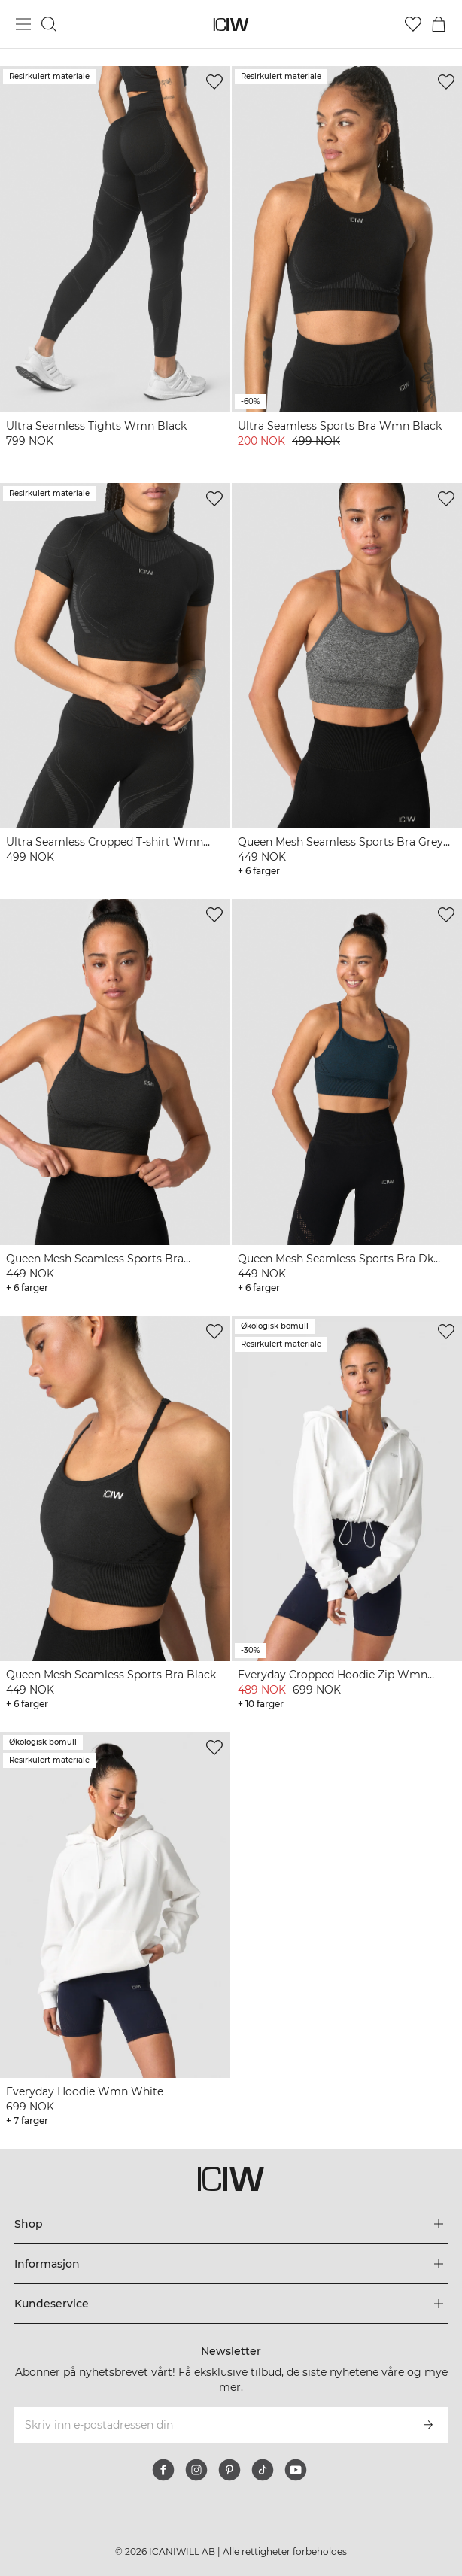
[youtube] (296, 2470)
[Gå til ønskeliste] (413, 24)
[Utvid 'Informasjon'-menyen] (231, 2263)
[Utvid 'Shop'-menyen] (231, 2223)
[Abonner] (428, 2425)
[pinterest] (229, 2470)
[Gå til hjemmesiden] (231, 24)
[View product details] (115, 265)
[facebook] (163, 2470)
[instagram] (196, 2470)
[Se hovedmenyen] (23, 24)
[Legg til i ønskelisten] (214, 82)
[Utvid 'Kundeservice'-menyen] (231, 2303)
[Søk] (49, 24)
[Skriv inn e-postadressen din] (211, 2425)
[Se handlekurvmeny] (438, 24)
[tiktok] (263, 2470)
